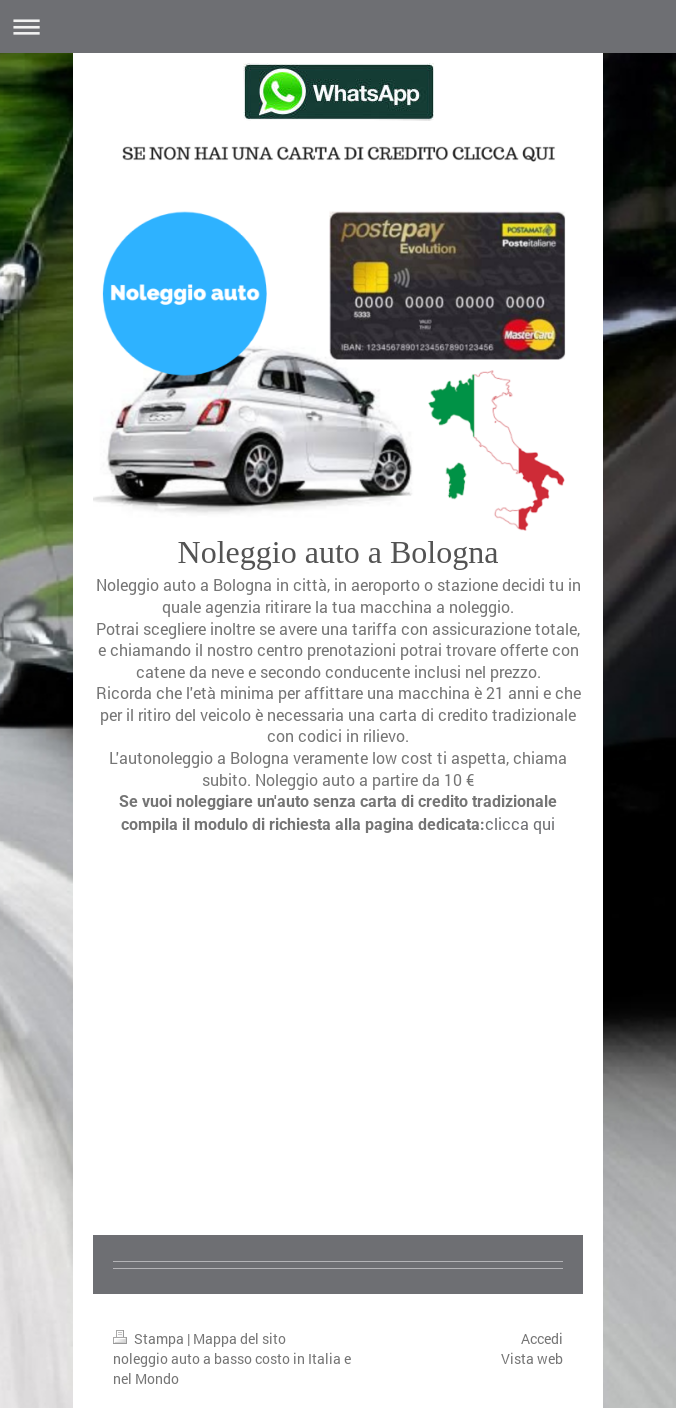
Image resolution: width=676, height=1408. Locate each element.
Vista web (532, 1358)
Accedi (542, 1338)
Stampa (150, 1338)
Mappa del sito (239, 1338)
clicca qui (520, 823)
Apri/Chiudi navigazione (338, 26)
